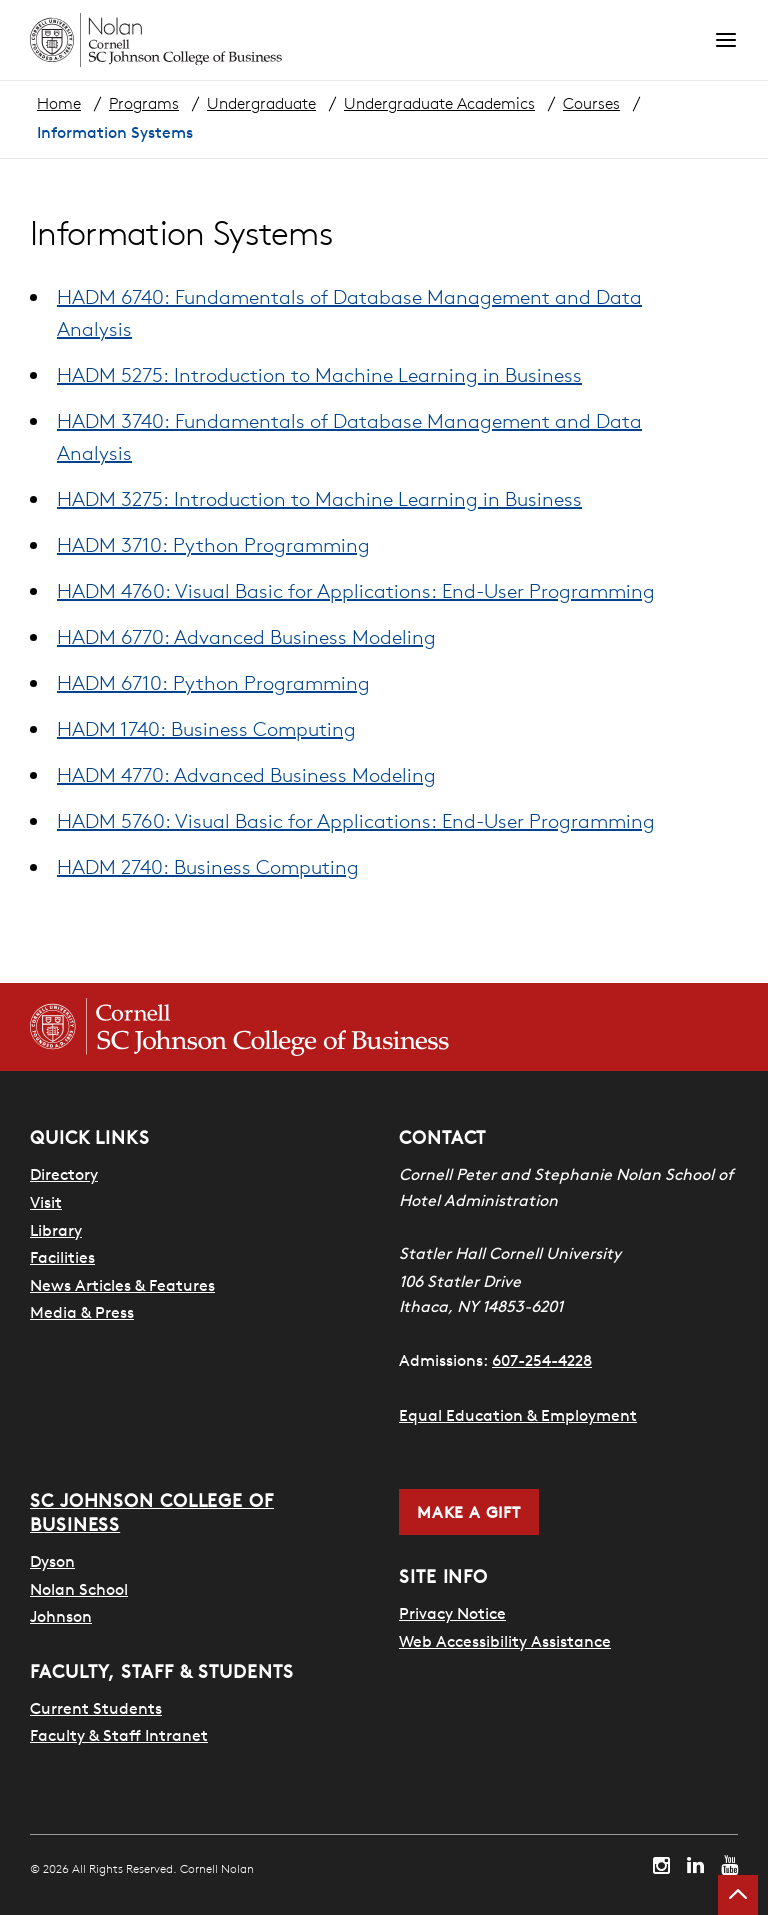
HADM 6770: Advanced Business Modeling (246, 636)
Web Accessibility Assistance (505, 1641)
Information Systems (115, 132)
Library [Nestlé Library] (56, 1230)
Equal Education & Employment (518, 1415)
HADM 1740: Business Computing (206, 728)
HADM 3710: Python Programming (213, 544)
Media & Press (82, 1312)
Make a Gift (469, 1512)
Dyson (52, 1561)
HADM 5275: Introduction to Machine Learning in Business (319, 374)
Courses (591, 103)
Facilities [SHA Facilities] (62, 1257)
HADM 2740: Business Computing (208, 866)
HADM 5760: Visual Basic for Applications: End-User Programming (356, 820)
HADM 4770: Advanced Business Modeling (246, 774)
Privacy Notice (452, 1613)
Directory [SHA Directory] (64, 1174)
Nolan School (79, 1588)
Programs (144, 103)
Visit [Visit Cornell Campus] (46, 1202)
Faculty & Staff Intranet (119, 1735)
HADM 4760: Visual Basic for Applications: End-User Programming (356, 590)
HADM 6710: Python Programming (213, 682)
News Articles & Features (122, 1285)
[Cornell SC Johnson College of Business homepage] (239, 1027)
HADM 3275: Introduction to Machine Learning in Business (319, 498)
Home (59, 103)
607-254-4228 (542, 1360)
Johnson (61, 1616)
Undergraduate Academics (439, 103)
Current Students (96, 1708)
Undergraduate (261, 103)
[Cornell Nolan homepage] (372, 40)
